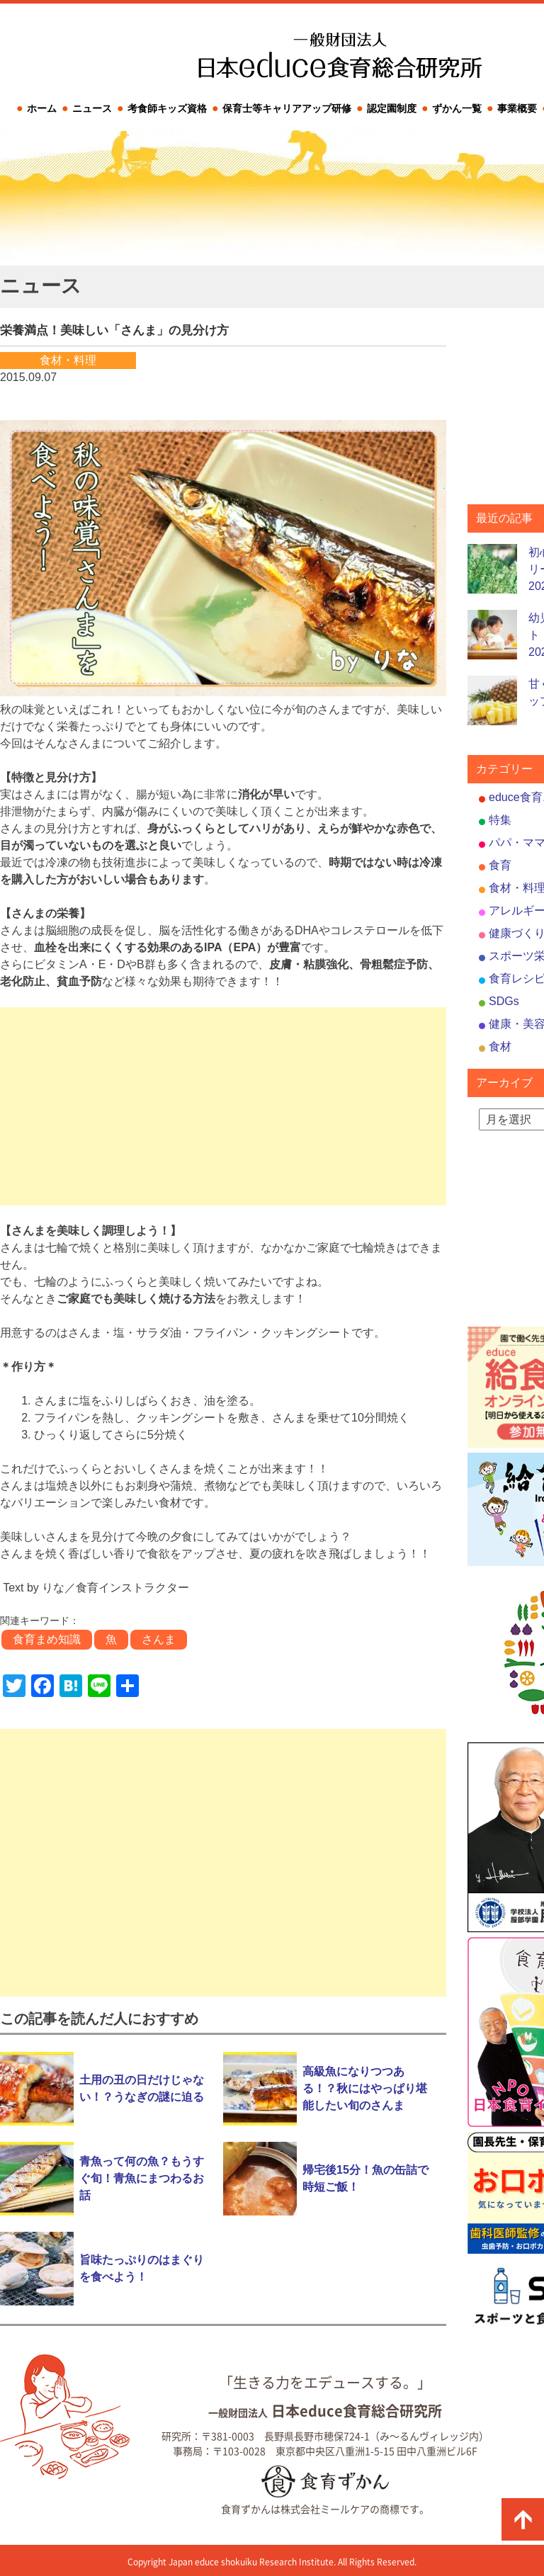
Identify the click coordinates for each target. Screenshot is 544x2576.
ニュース (92, 108)
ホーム (42, 108)
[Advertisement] (223, 1106)
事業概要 (517, 108)
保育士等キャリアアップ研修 (286, 108)
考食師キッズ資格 (167, 108)
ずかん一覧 (457, 108)
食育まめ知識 (47, 1639)
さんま (159, 1639)
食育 (500, 865)
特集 (500, 820)
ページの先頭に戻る (523, 2519)
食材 (500, 1046)
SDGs (504, 1001)
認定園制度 (391, 108)
